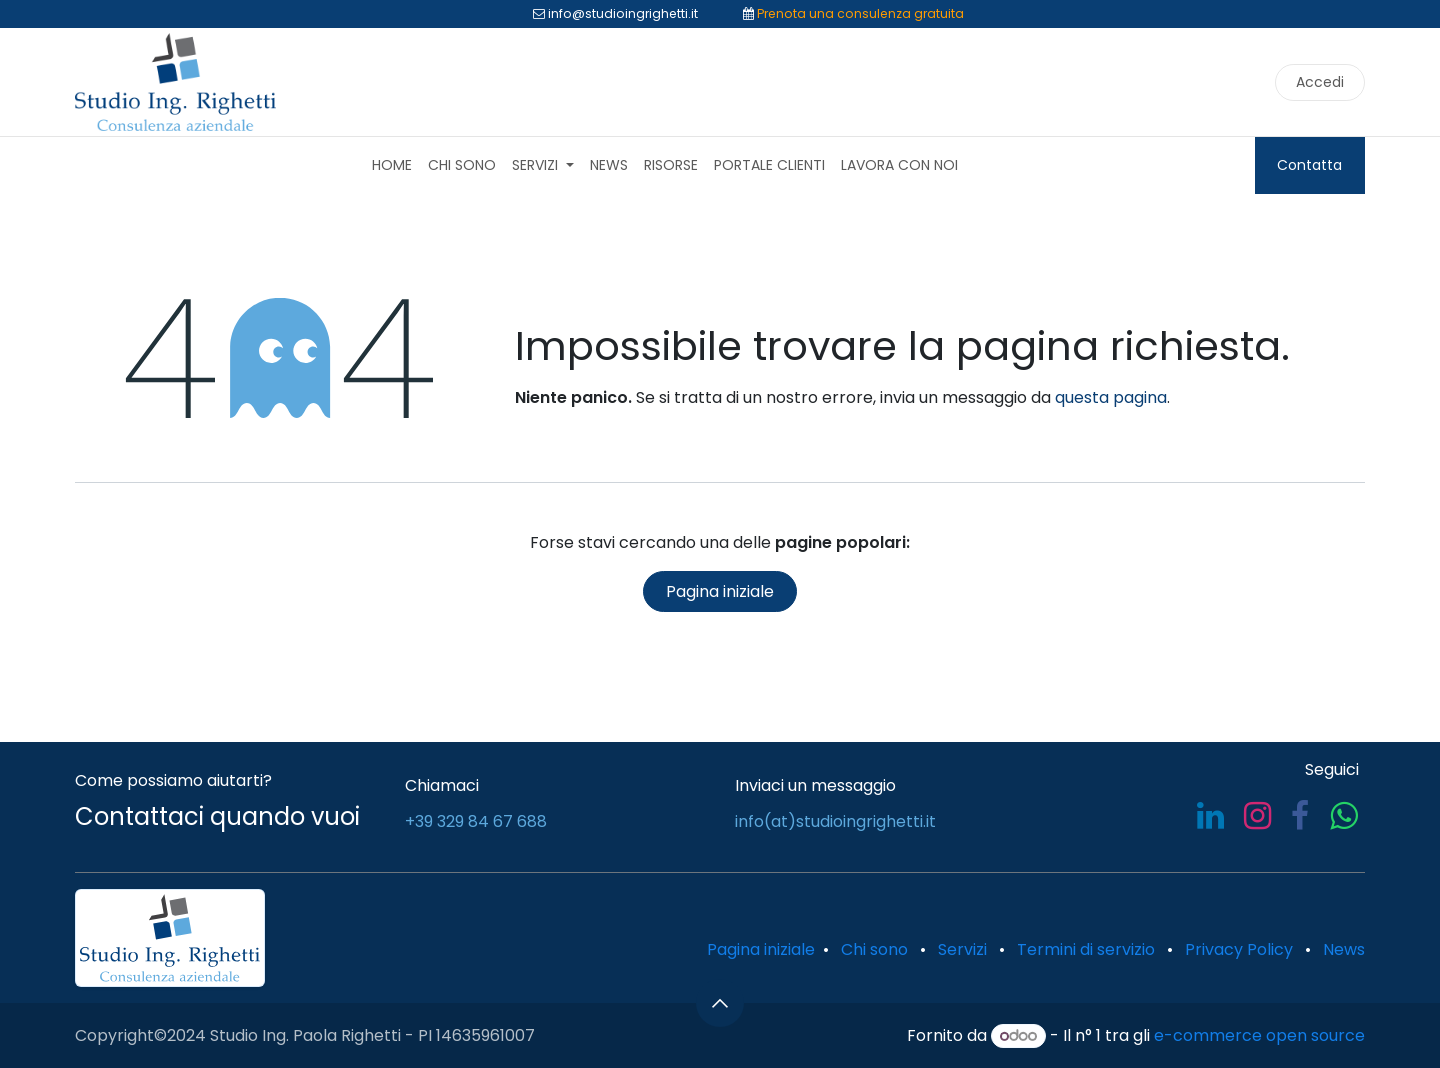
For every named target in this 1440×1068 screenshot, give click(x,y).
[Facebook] (1300, 816)
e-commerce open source (1259, 1035)
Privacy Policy (1239, 949)
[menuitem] (392, 165)
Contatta (1309, 165)
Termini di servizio (1086, 949)
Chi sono (874, 949)
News (1344, 949)
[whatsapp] (1343, 816)
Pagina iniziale (720, 591)
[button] (720, 1003)
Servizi (962, 949)
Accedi (1320, 82)
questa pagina (1111, 397)
